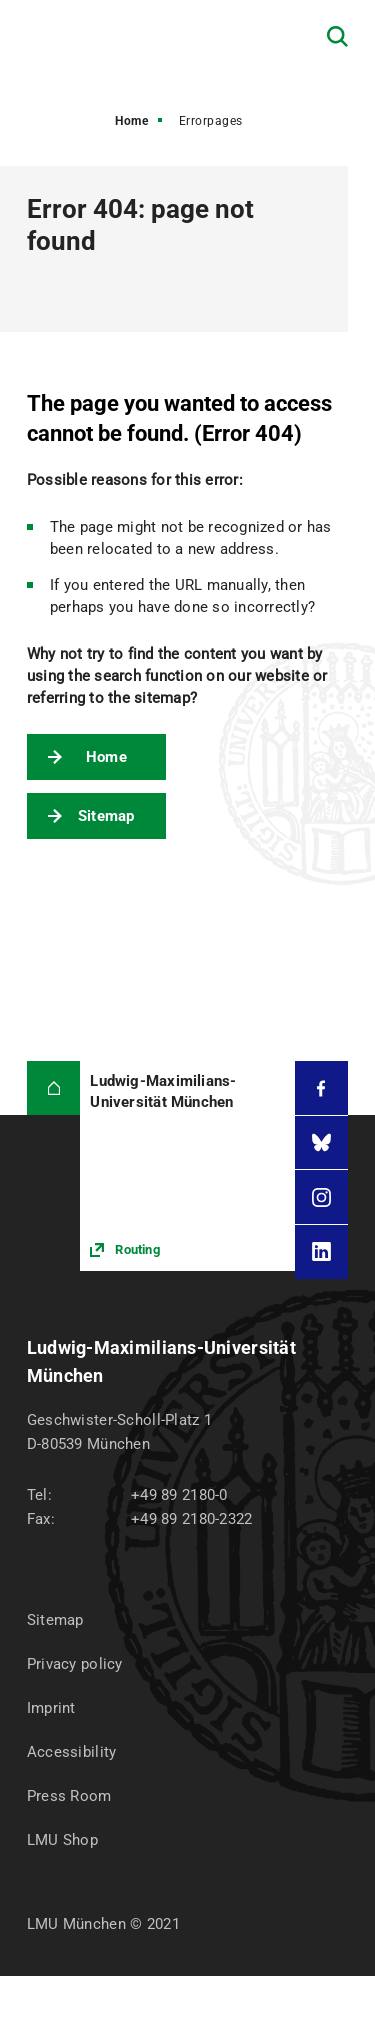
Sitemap (106, 816)
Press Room (69, 1796)
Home (131, 121)
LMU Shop (62, 1840)
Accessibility (72, 1752)
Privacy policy (75, 1664)
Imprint (51, 1708)
